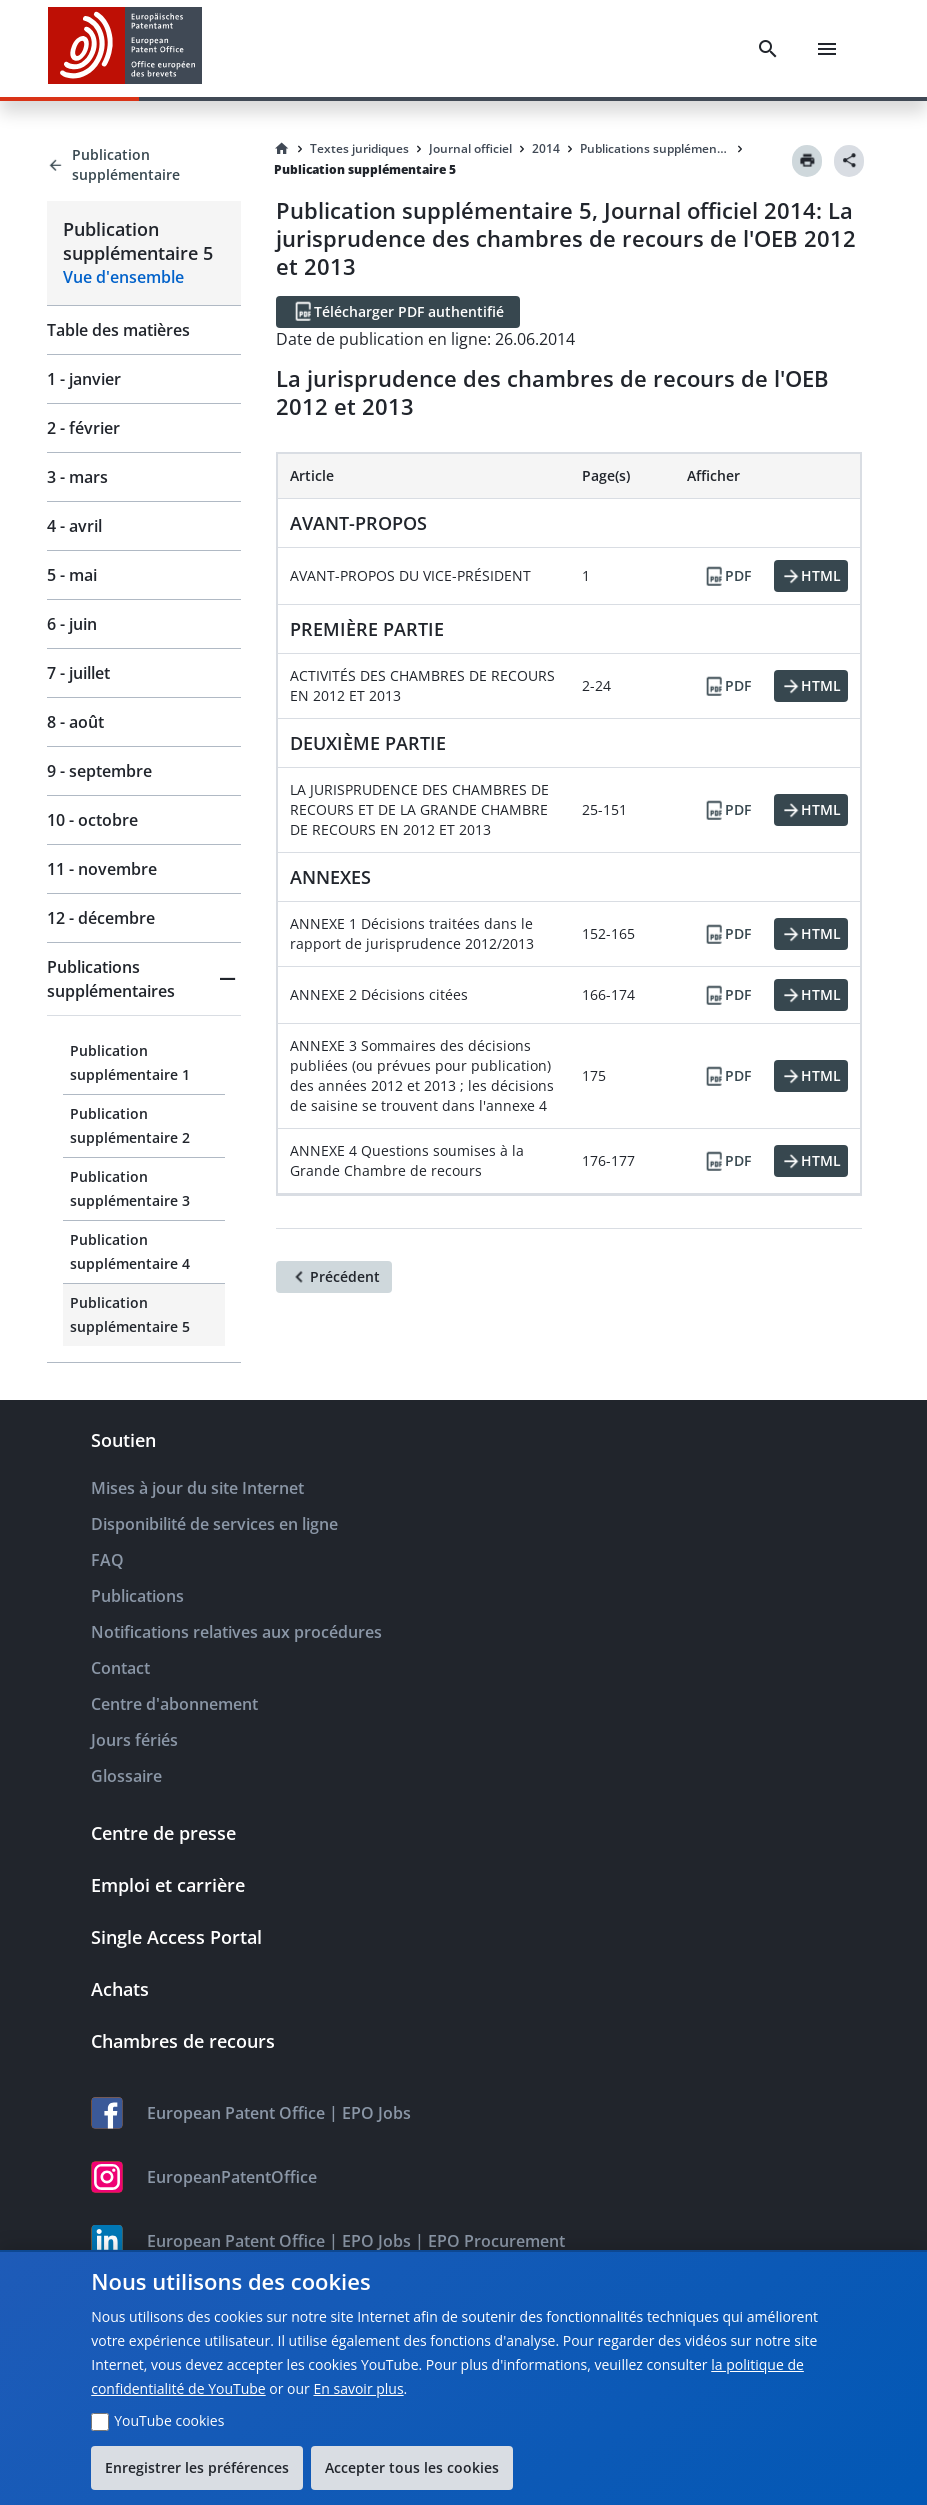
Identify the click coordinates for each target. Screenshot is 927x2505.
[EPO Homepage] (125, 48)
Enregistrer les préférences (197, 2467)
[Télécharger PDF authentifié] (398, 312)
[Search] (768, 49)
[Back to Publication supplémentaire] (144, 165)
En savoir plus (358, 2388)
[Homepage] (282, 149)
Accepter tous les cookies (412, 2467)
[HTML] (811, 576)
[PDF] (727, 576)
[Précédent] (334, 1277)
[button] (144, 979)
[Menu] (827, 49)
